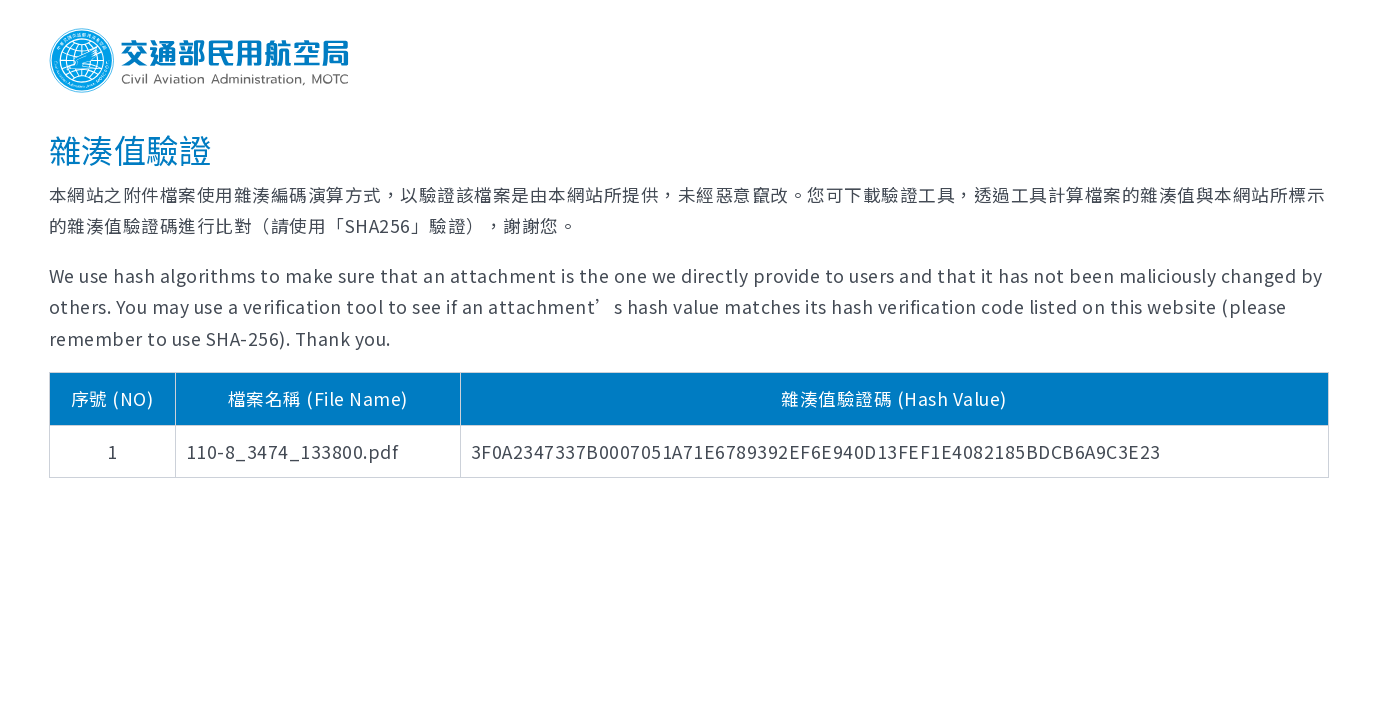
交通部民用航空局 (199, 60)
